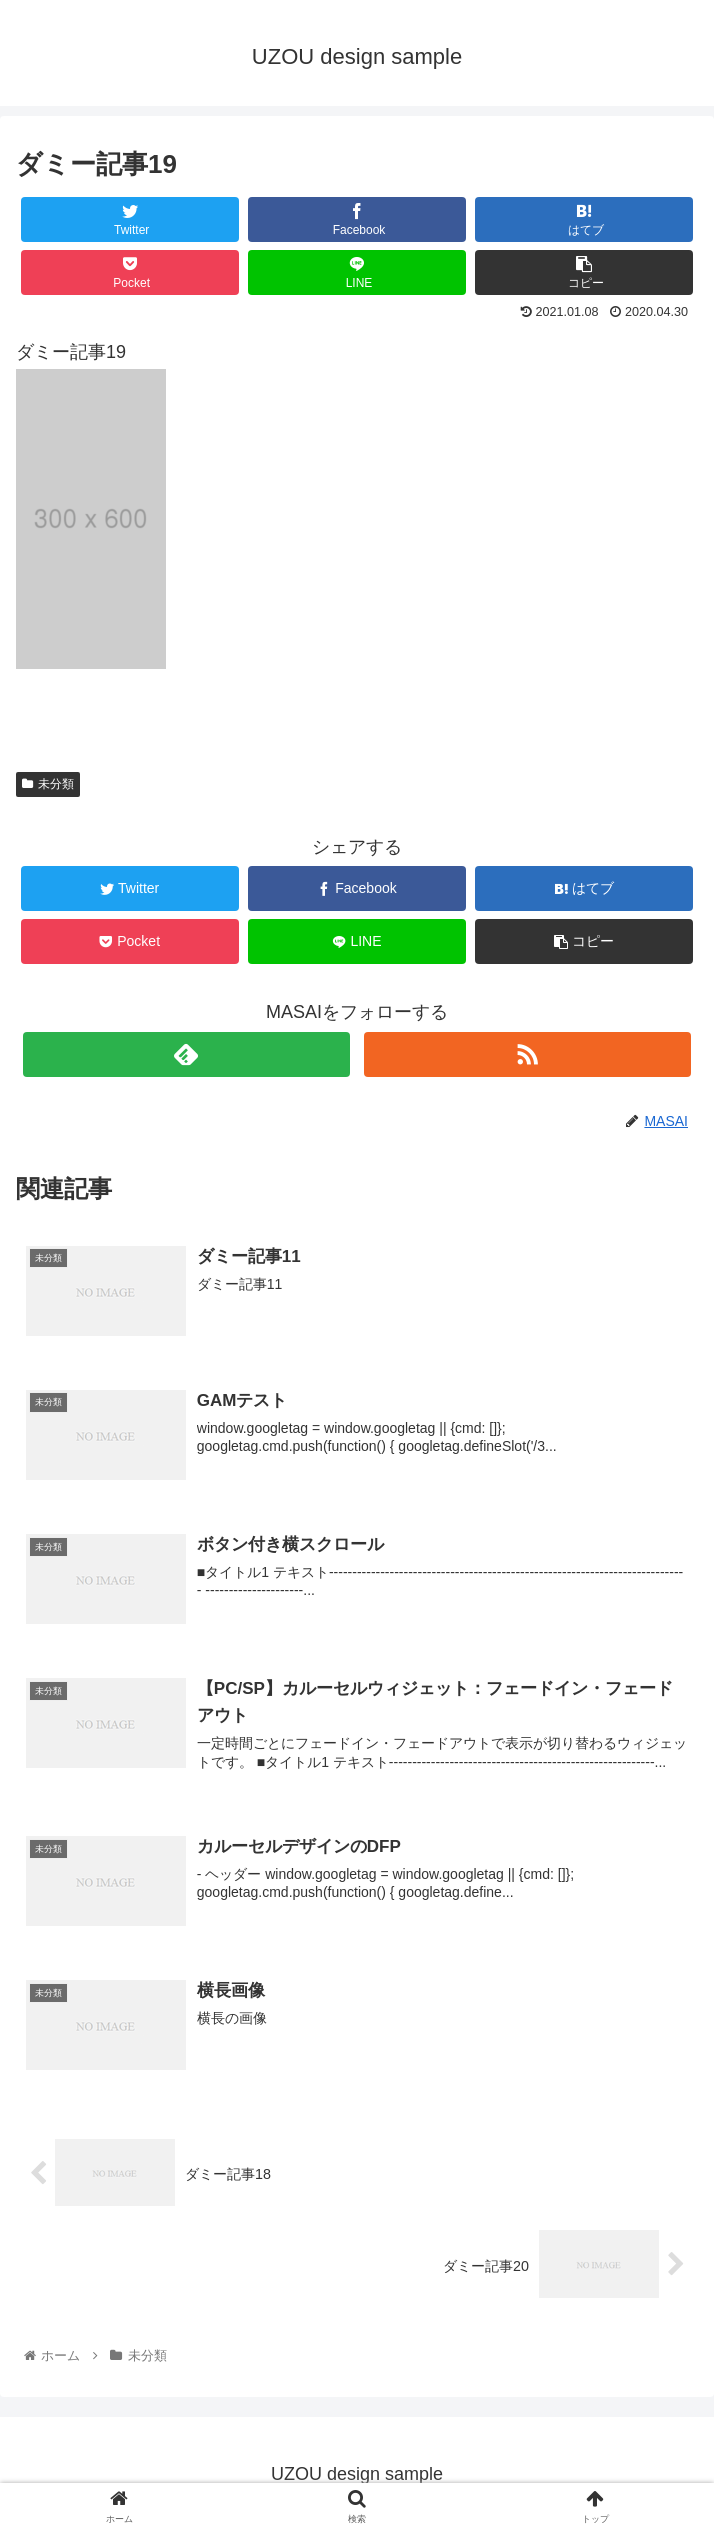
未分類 (48, 784)
